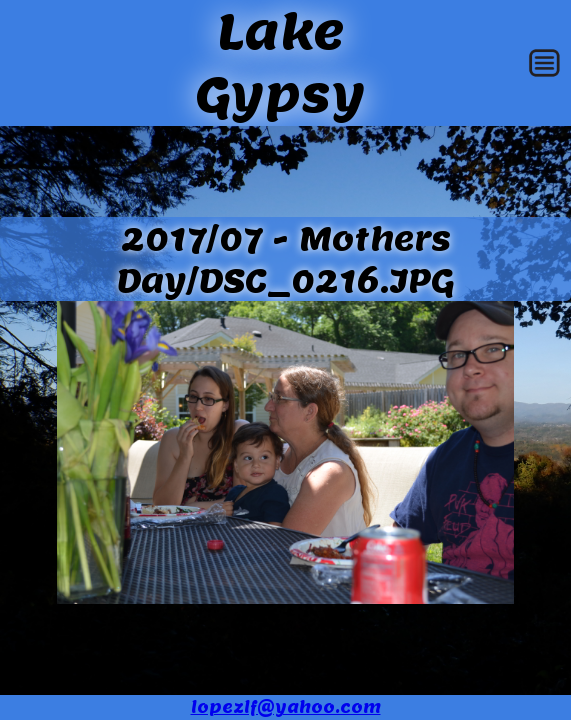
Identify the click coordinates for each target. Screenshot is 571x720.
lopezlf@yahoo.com (286, 707)
